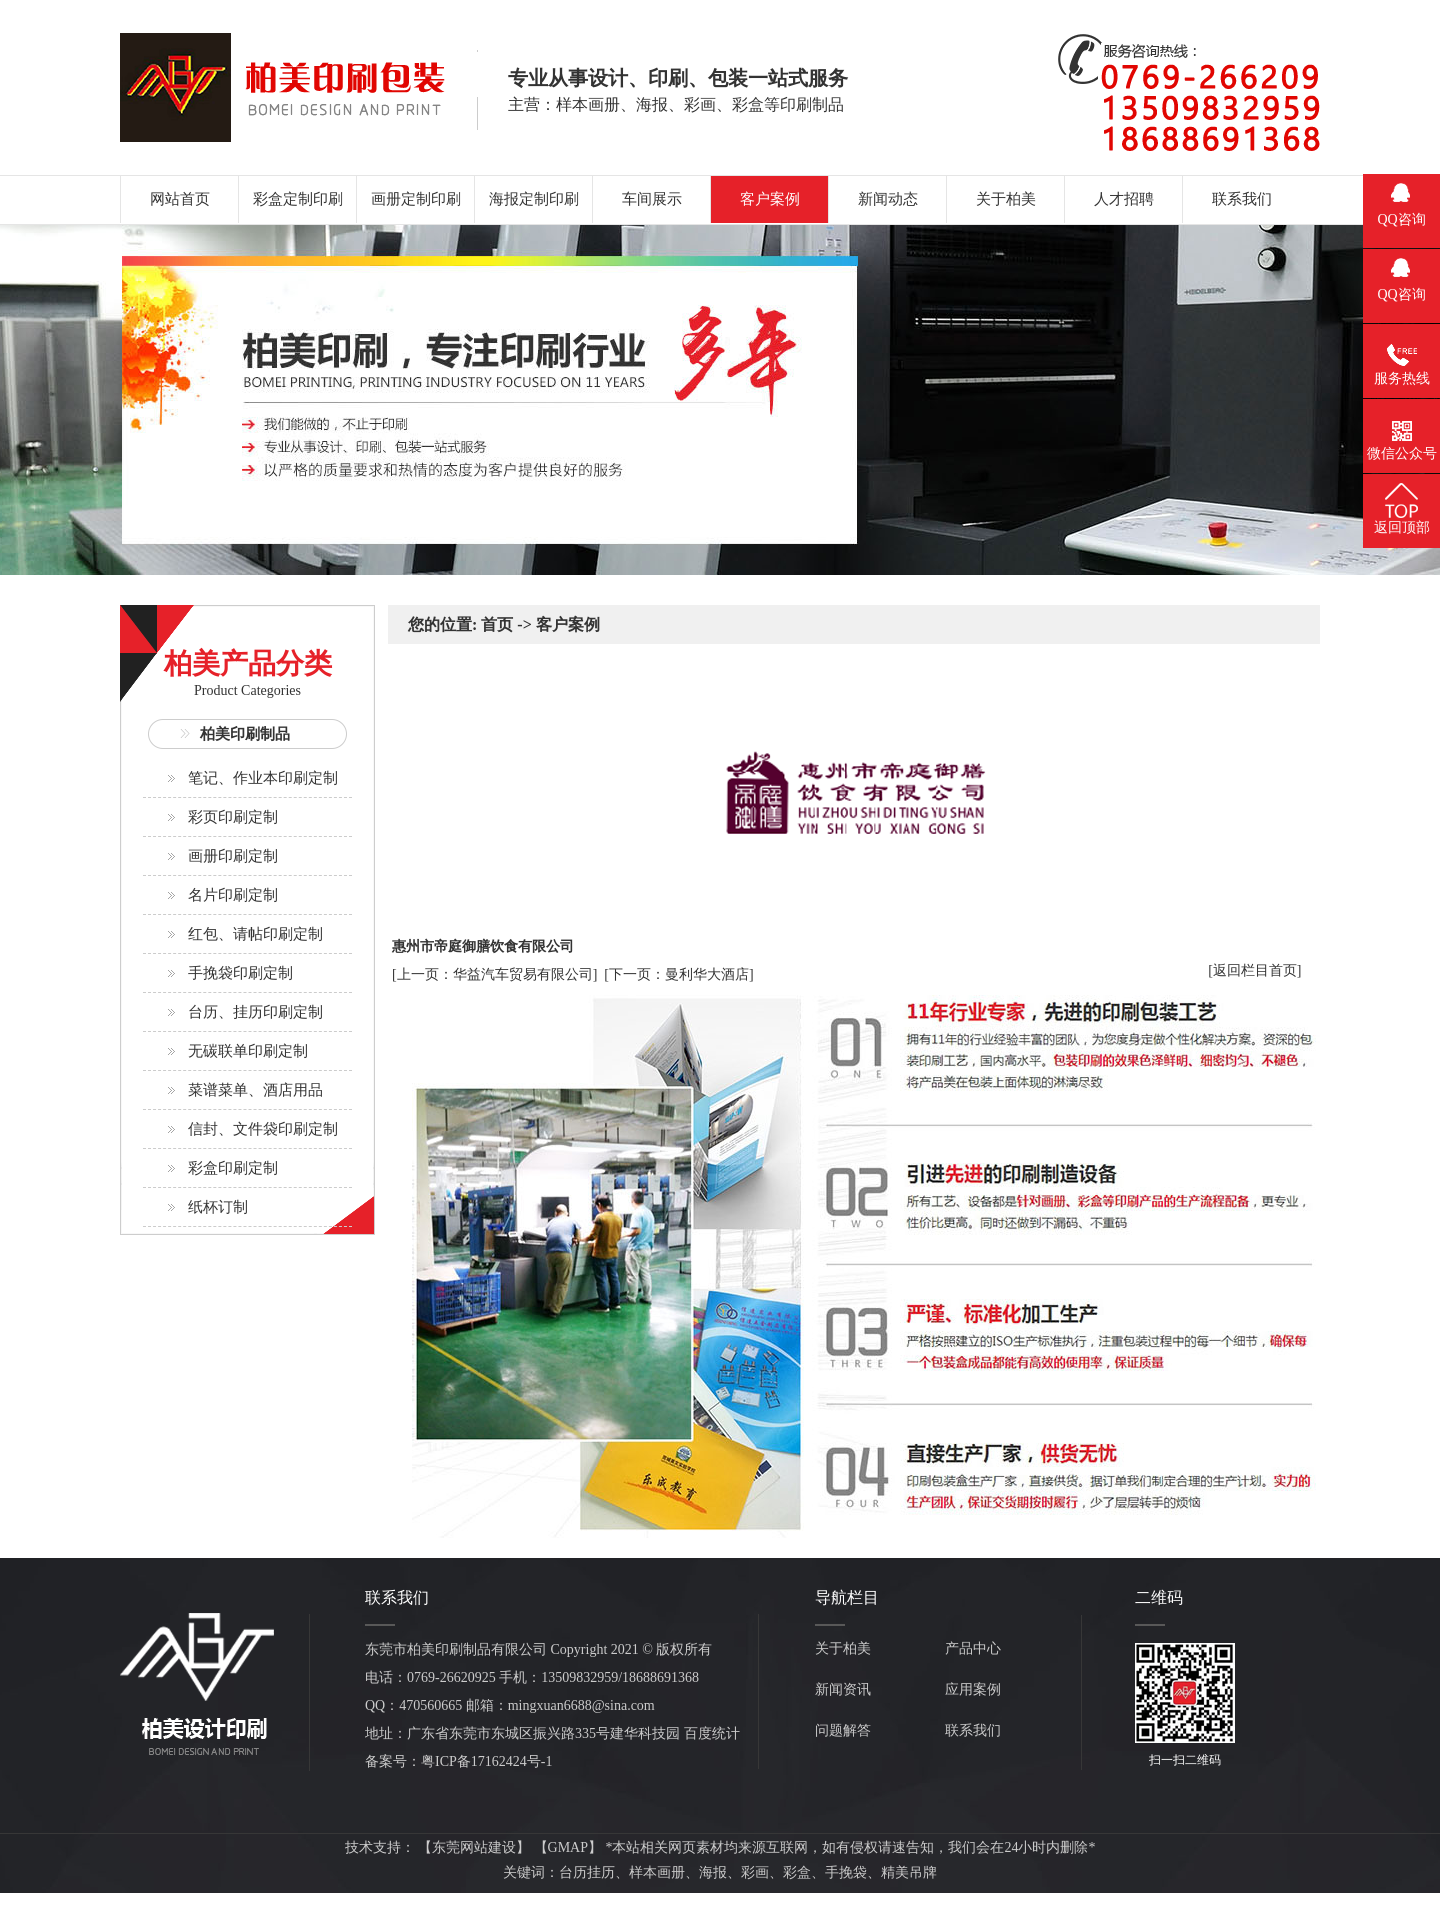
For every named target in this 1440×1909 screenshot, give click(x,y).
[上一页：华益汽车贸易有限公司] (494, 974)
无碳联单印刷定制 (248, 1051)
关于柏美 (843, 1648)
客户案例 (568, 624)
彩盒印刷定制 (233, 1168)
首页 (497, 624)
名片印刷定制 (233, 895)
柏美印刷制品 (245, 734)
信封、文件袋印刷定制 (263, 1129)
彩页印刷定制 (233, 817)
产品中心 (973, 1648)
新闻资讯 (843, 1689)
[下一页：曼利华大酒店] (678, 974)
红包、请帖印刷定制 (255, 934)
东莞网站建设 (474, 1847)
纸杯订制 (218, 1207)
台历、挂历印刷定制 (255, 1012)
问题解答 (843, 1730)
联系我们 (973, 1730)
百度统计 (712, 1733)
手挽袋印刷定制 (240, 973)
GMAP (568, 1847)
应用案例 (973, 1689)
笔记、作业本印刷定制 (263, 778)
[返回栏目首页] (1254, 970)
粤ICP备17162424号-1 (486, 1761)
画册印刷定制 (233, 856)
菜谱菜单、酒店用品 (255, 1090)
